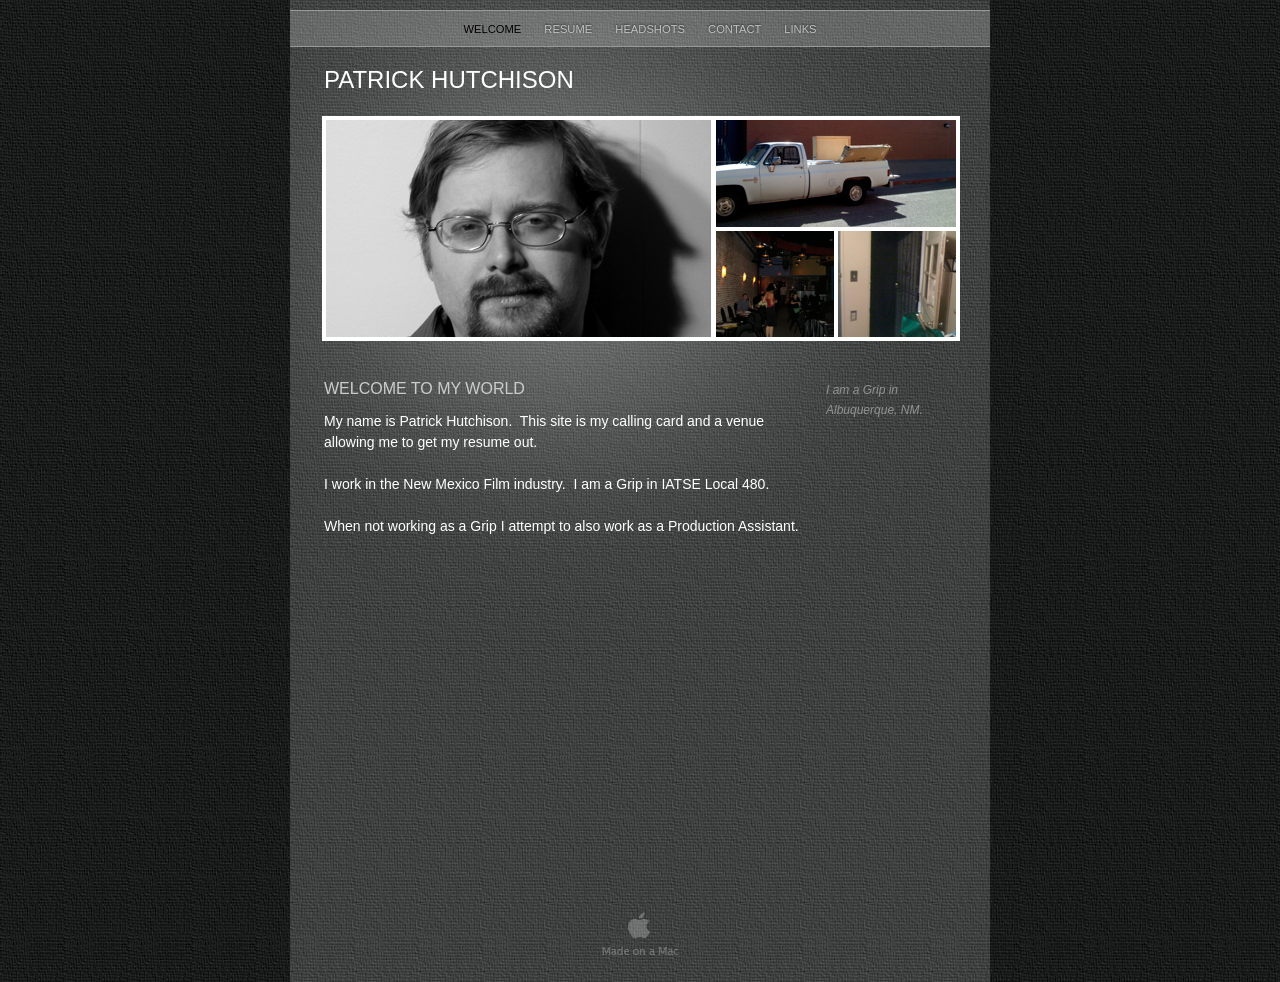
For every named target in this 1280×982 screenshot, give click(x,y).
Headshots (651, 29)
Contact (736, 29)
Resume (569, 29)
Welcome (493, 29)
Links (800, 29)
